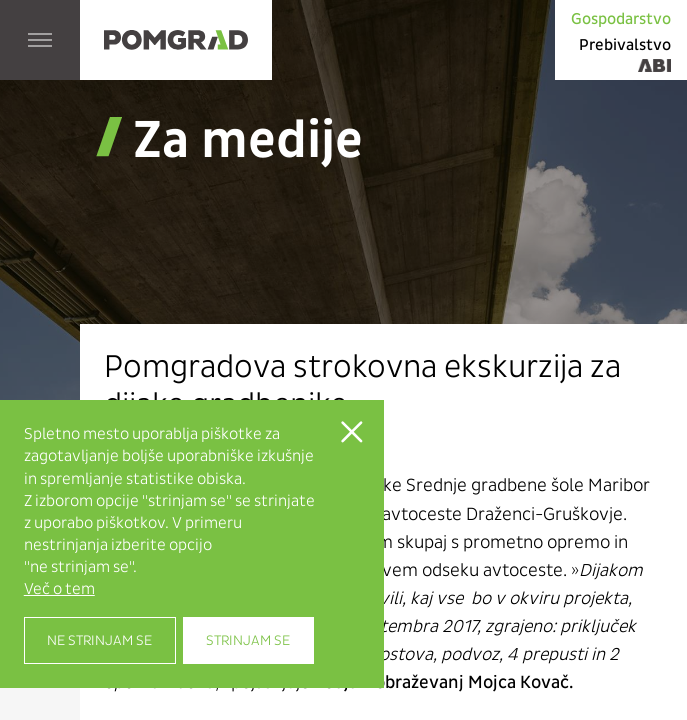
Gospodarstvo (621, 18)
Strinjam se (248, 640)
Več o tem (59, 589)
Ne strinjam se (99, 640)
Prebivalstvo (625, 44)
